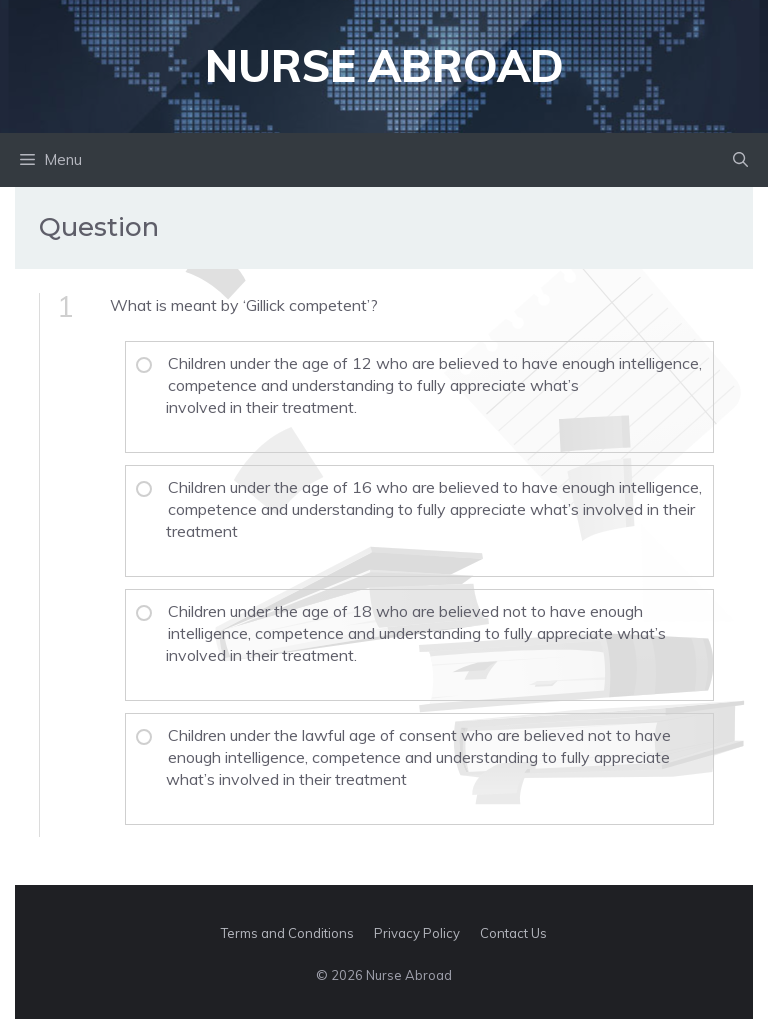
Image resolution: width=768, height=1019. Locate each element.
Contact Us (513, 933)
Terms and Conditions (287, 933)
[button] (740, 160)
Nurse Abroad (384, 65)
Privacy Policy (417, 933)
